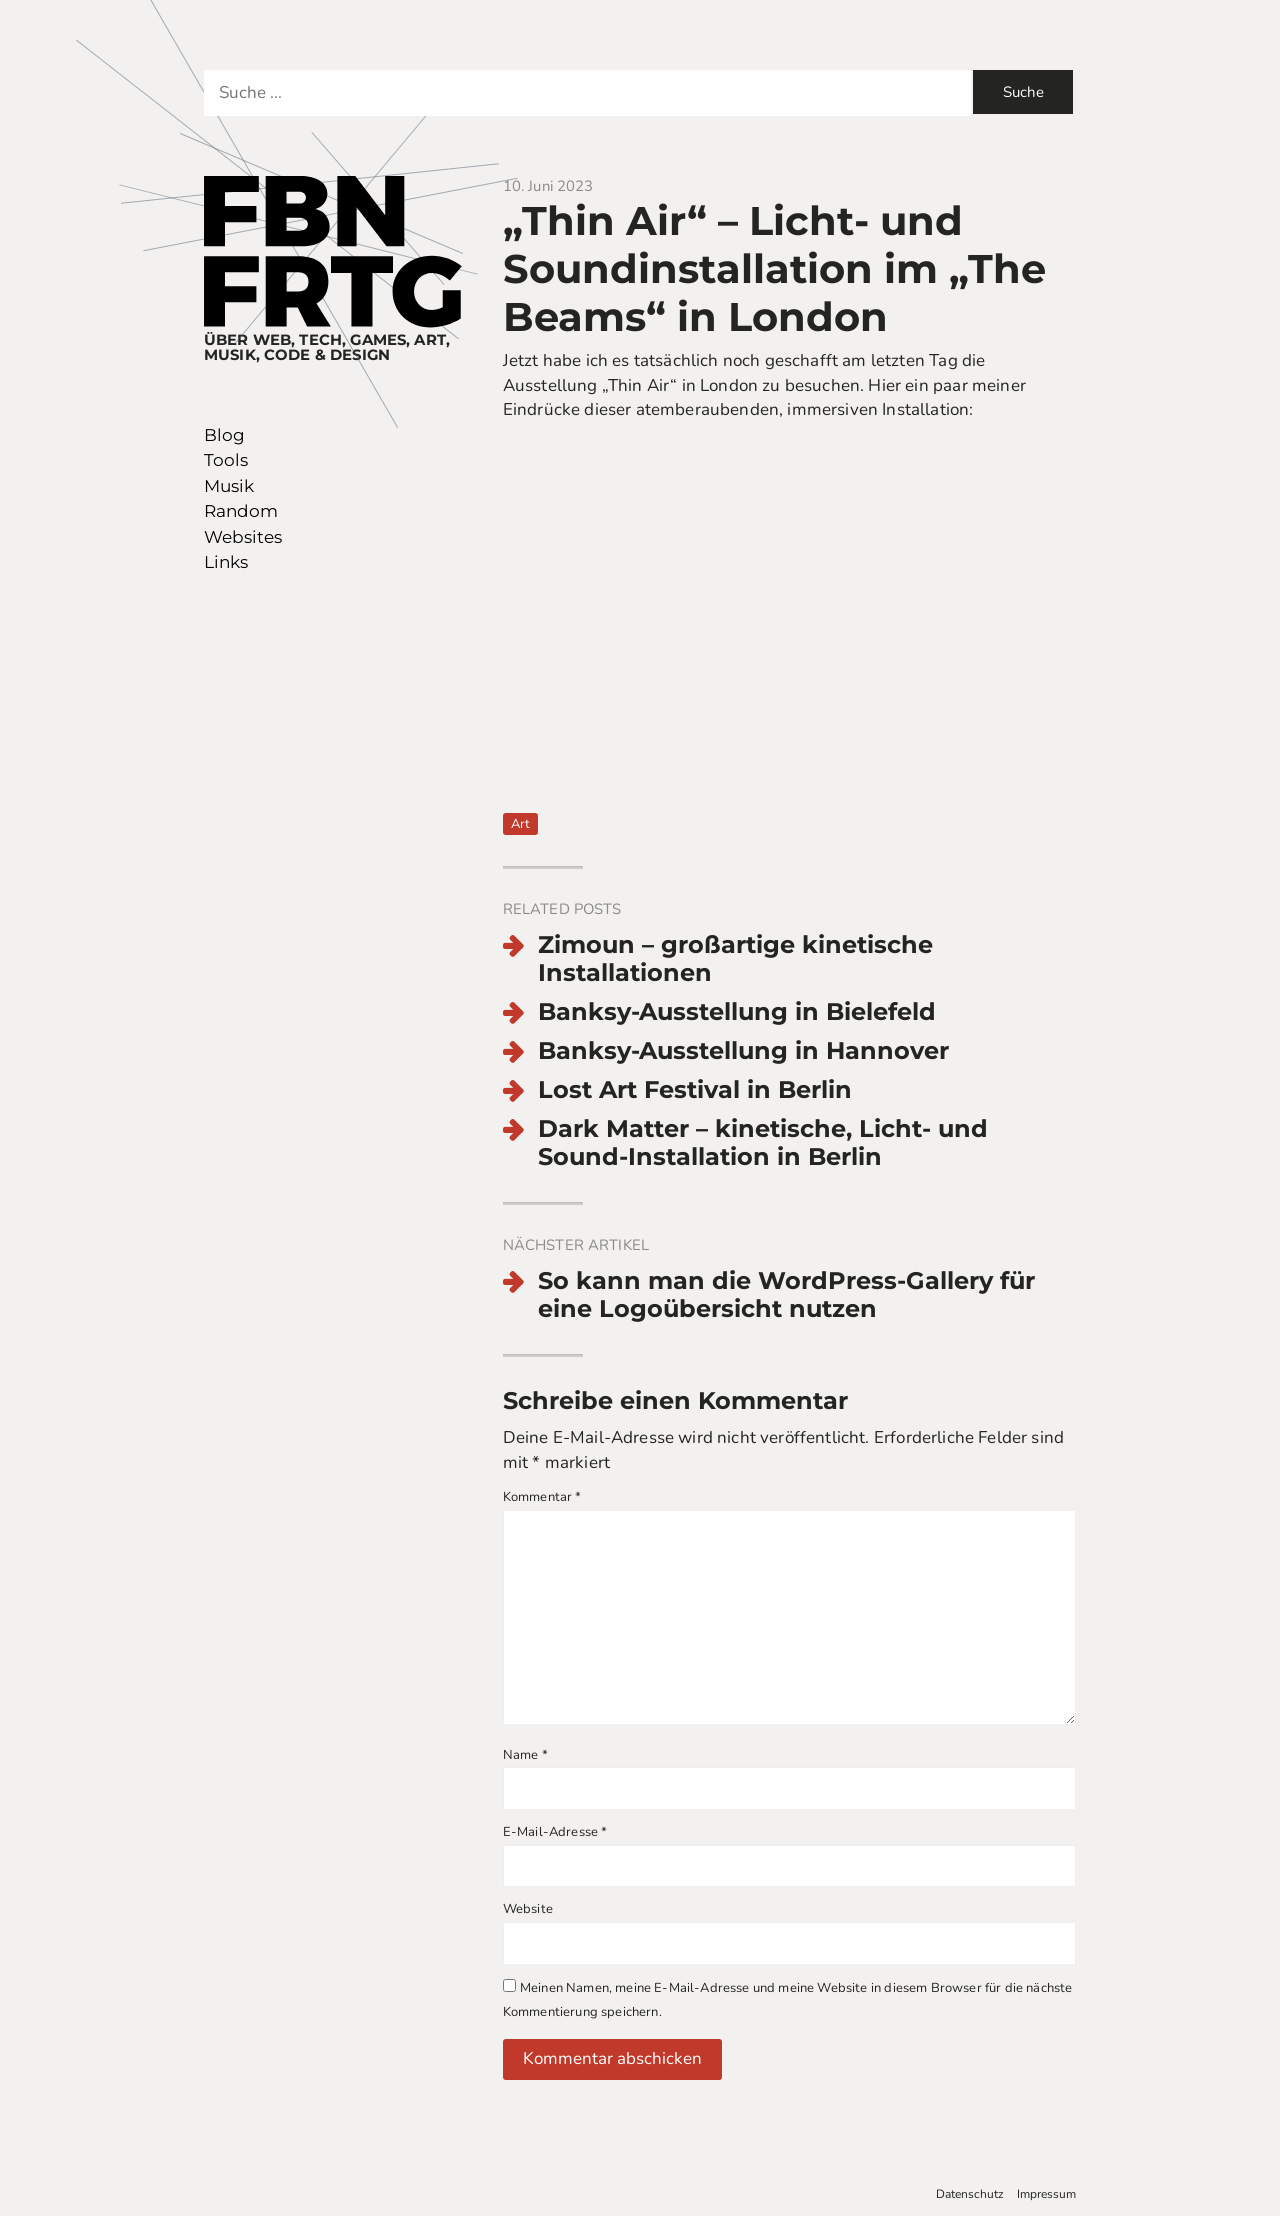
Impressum (1046, 2194)
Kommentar (542, 1497)
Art (520, 824)
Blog (224, 435)
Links (226, 562)
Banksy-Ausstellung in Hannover (743, 1051)
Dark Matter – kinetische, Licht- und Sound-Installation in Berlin (763, 1143)
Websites (243, 537)
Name (525, 1755)
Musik (229, 486)
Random (241, 511)
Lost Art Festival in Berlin (695, 1090)
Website (528, 1909)
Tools (226, 460)
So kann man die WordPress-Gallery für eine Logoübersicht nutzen (786, 1295)
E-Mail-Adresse (555, 1832)
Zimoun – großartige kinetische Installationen (735, 959)
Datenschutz (970, 2194)
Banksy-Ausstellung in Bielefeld (737, 1012)
